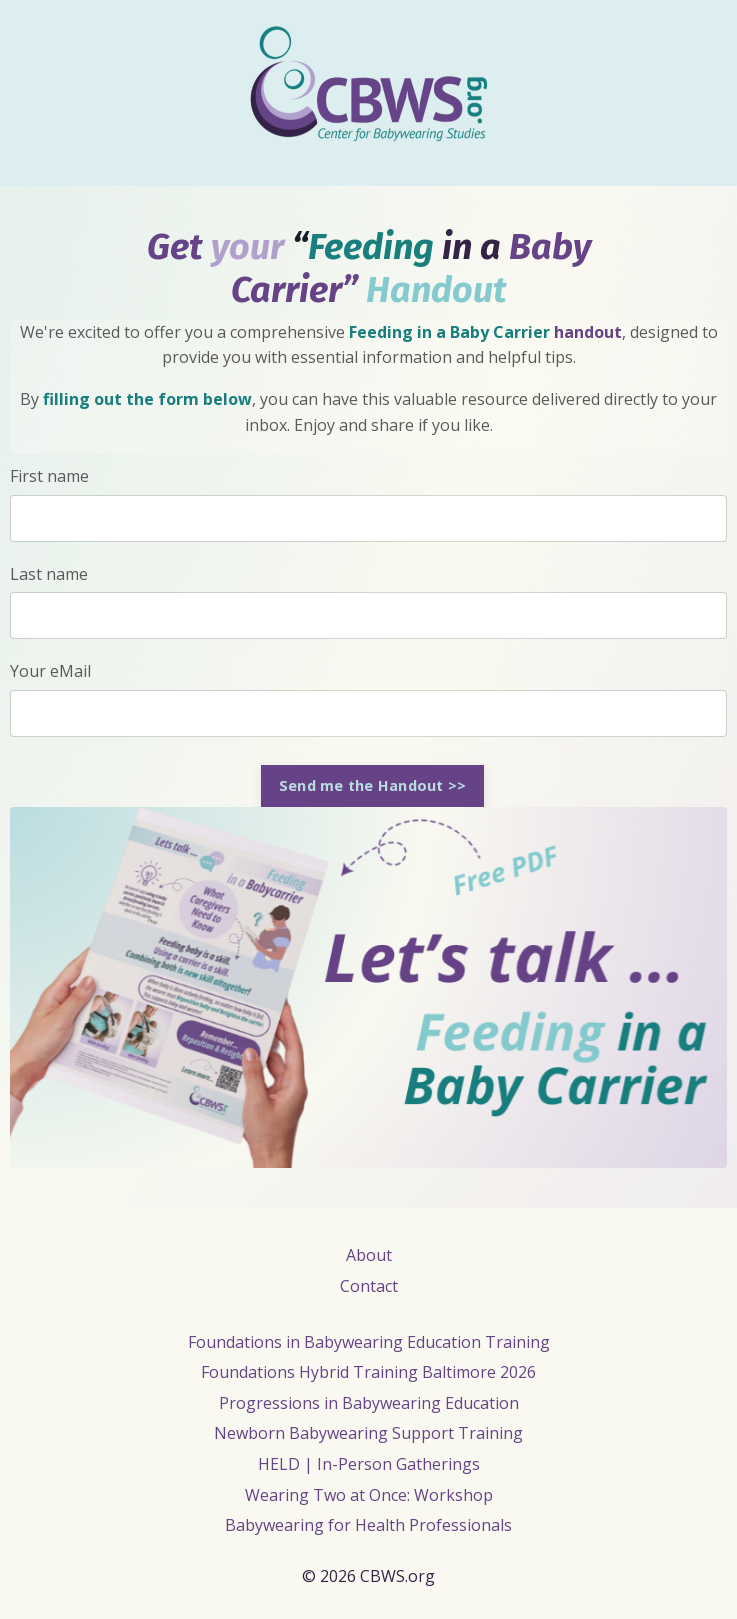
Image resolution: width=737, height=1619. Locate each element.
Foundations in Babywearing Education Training (369, 1342)
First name (49, 476)
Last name (49, 574)
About (369, 1255)
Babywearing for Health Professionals (368, 1525)
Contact (369, 1286)
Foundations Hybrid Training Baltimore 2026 (368, 1372)
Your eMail (50, 671)
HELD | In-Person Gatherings (369, 1464)
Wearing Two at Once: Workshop (369, 1495)
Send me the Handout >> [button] (373, 785)
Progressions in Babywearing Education (369, 1403)
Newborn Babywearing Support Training (368, 1433)
